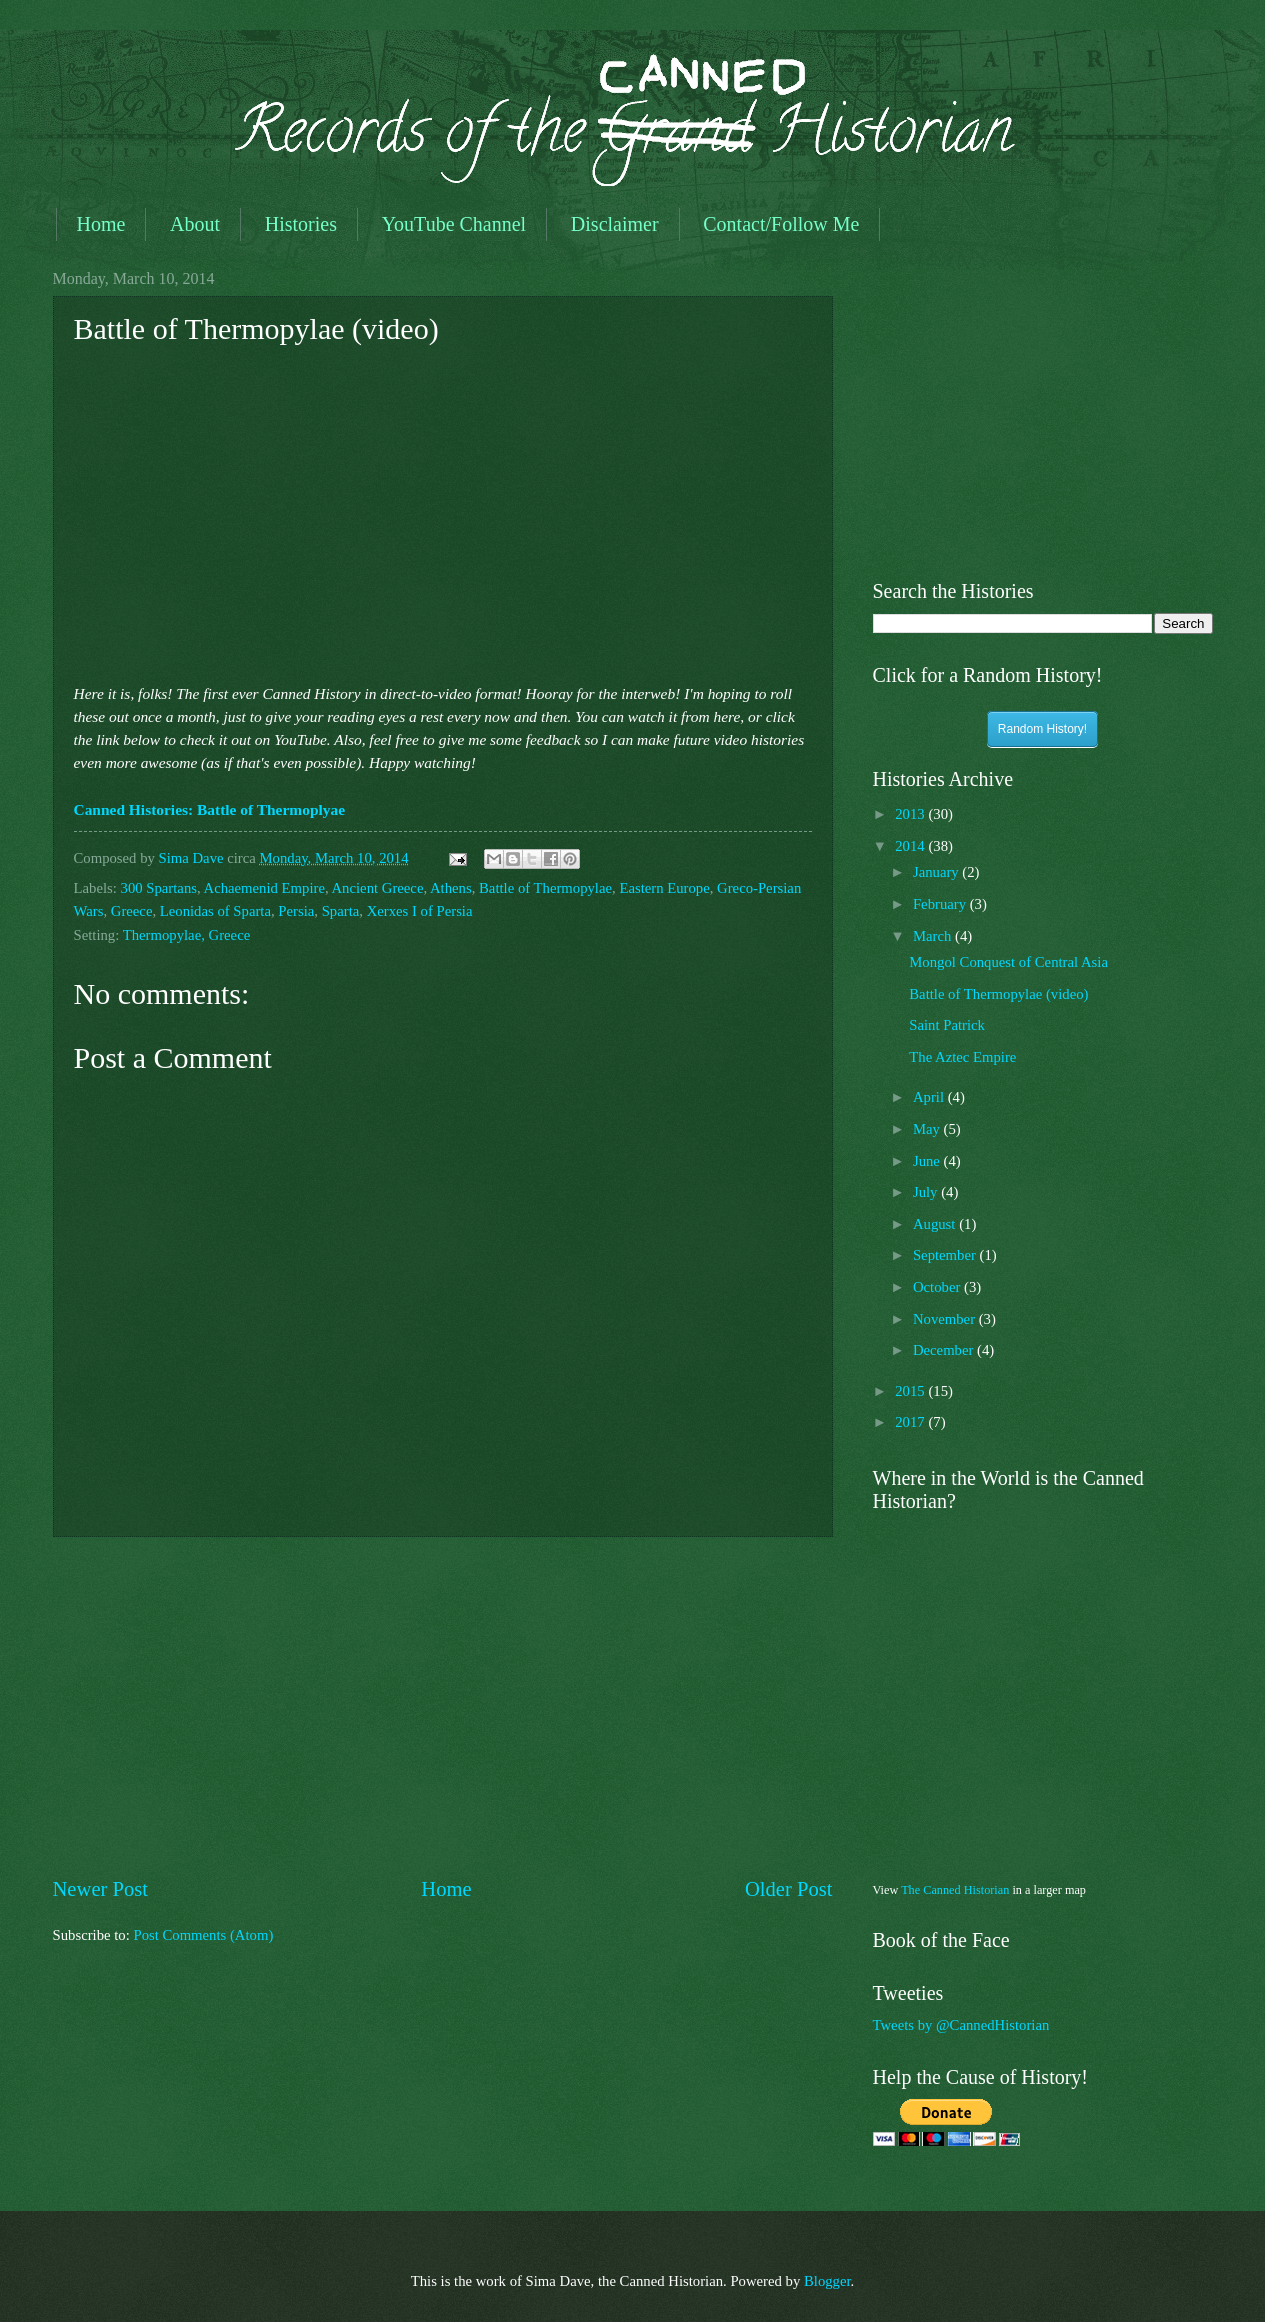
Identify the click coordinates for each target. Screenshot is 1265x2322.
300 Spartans (159, 888)
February (941, 904)
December (945, 1350)
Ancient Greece (377, 888)
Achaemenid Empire (264, 888)
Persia (296, 911)
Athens (451, 888)
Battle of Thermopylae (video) (998, 994)
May (928, 1129)
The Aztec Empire (962, 1057)
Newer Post (101, 1889)
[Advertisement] (443, 1706)
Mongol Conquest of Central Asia (1008, 962)
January (937, 872)
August (936, 1224)
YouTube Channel (454, 224)
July (927, 1192)
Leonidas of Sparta (215, 911)
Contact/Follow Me (781, 224)
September (946, 1255)
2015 (911, 1391)
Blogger (827, 2281)
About (195, 224)
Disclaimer (615, 224)
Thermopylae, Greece (187, 935)
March (934, 936)
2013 (911, 814)
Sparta (341, 911)
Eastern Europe (664, 888)
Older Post (789, 1889)
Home (101, 224)
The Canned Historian (955, 1890)
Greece (132, 911)
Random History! (1042, 729)
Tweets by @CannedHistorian (961, 2025)
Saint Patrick (947, 1025)
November (946, 1319)
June (928, 1161)
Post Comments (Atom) (203, 1935)
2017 (911, 1422)
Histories (301, 224)
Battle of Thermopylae (545, 888)
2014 (911, 846)
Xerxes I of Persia (420, 911)
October (938, 1287)
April (930, 1097)
